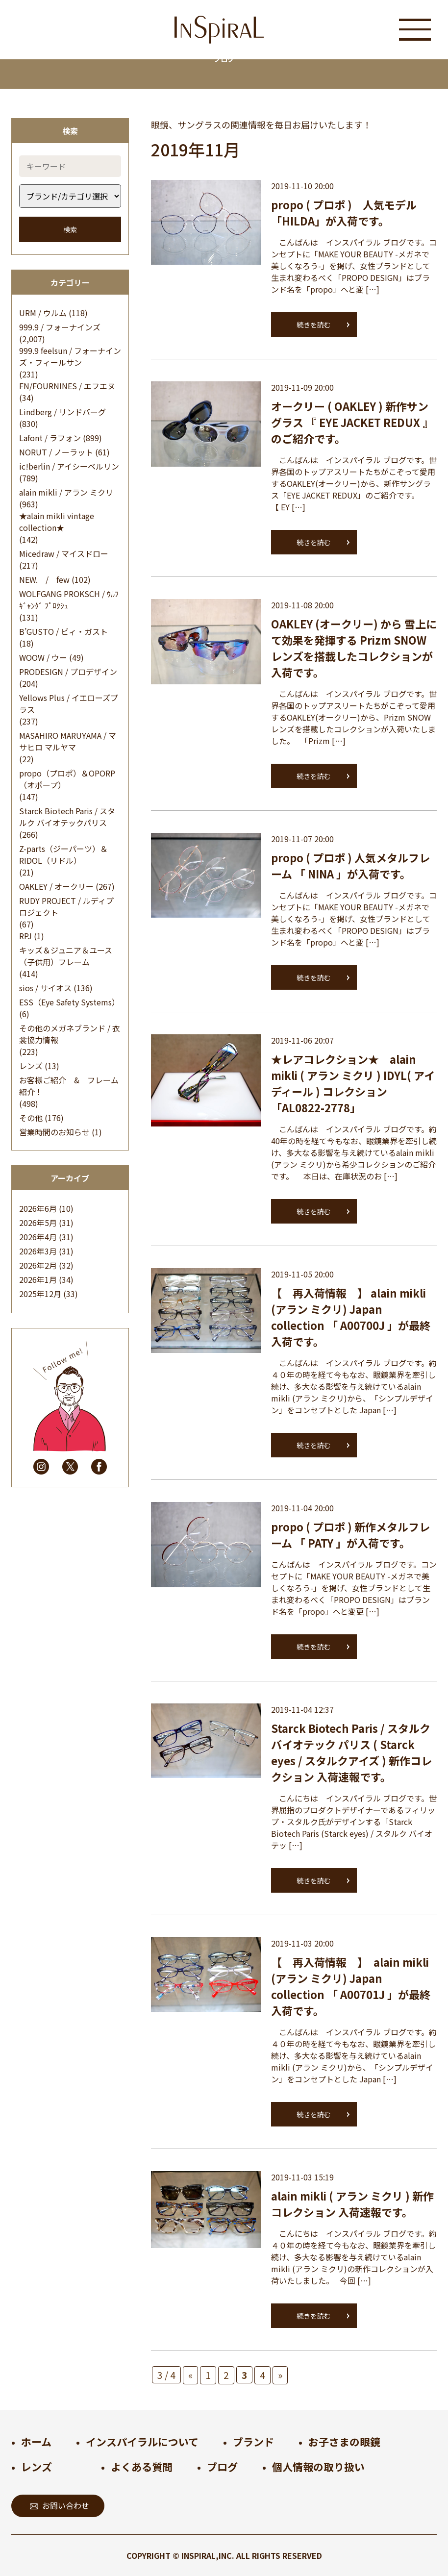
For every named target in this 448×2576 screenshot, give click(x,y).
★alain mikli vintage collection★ (56, 521)
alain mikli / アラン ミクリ (66, 492)
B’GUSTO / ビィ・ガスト (63, 631)
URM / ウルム (43, 313)
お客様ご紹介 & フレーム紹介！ (69, 1086)
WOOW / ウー (43, 657)
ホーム (36, 2441)
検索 (70, 229)
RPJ (25, 936)
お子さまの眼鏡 (344, 2441)
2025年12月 (40, 1294)
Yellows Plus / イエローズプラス (68, 703)
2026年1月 (38, 1279)
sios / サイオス (45, 988)
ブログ (222, 2466)
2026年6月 (38, 1208)
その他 (31, 1118)
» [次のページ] (280, 2374)
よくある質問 (142, 2466)
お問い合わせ (59, 2505)
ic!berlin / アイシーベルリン (69, 466)
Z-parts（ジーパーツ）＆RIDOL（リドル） (63, 854)
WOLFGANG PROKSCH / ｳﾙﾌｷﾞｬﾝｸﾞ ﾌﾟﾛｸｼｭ (69, 599)
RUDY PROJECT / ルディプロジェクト (66, 906)
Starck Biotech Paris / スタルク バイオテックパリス (67, 816)
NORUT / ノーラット (56, 452)
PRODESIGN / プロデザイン (68, 671)
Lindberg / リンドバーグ (62, 412)
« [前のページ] (190, 2374)
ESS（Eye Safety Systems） (69, 1002)
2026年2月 (38, 1265)
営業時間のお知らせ (54, 1132)
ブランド (253, 2441)
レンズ (31, 1066)
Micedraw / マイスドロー (63, 553)
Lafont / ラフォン (50, 438)
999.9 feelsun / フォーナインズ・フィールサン (70, 356)
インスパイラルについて (142, 2441)
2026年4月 (38, 1237)
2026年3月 (38, 1251)
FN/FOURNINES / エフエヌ (67, 386)
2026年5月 (38, 1222)
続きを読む (314, 324)
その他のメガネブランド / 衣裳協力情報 (69, 1034)
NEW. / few (44, 579)
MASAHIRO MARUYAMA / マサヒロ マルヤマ (67, 741)
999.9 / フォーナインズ (59, 327)
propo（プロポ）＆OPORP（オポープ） (67, 779)
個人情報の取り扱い (318, 2466)
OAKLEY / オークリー (56, 886)
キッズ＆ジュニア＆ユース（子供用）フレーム (65, 956)
